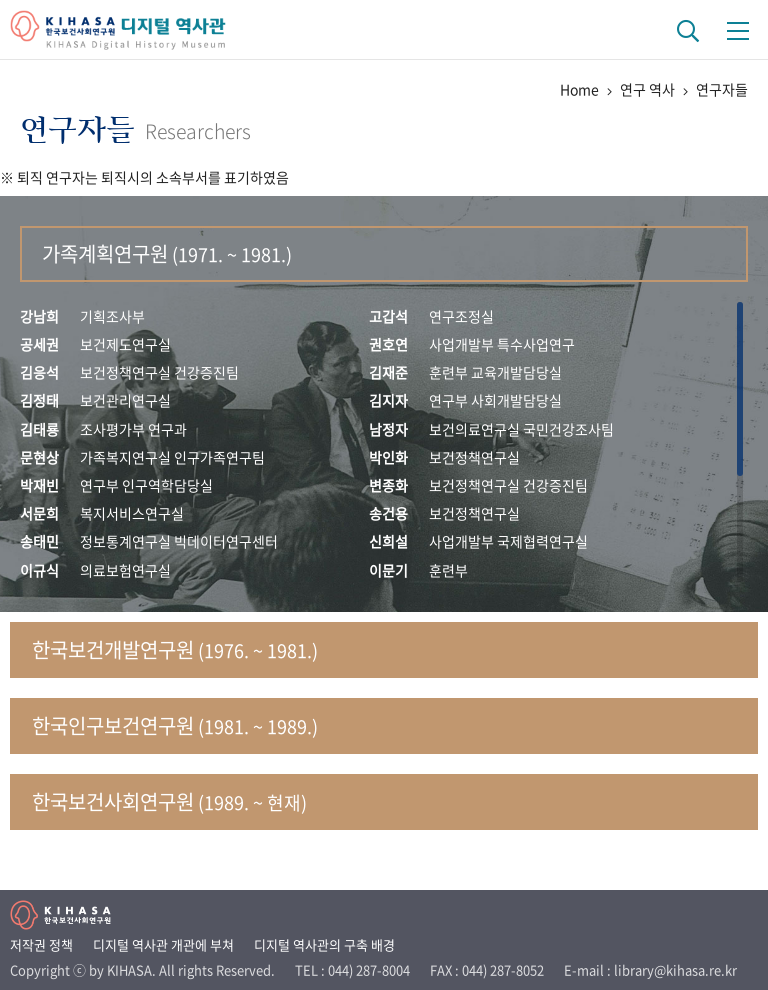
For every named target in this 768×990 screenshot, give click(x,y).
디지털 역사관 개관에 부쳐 (163, 944)
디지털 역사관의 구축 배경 (324, 944)
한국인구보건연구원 (175, 725)
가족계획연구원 (167, 253)
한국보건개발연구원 (175, 649)
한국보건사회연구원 (169, 801)
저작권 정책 (41, 944)
